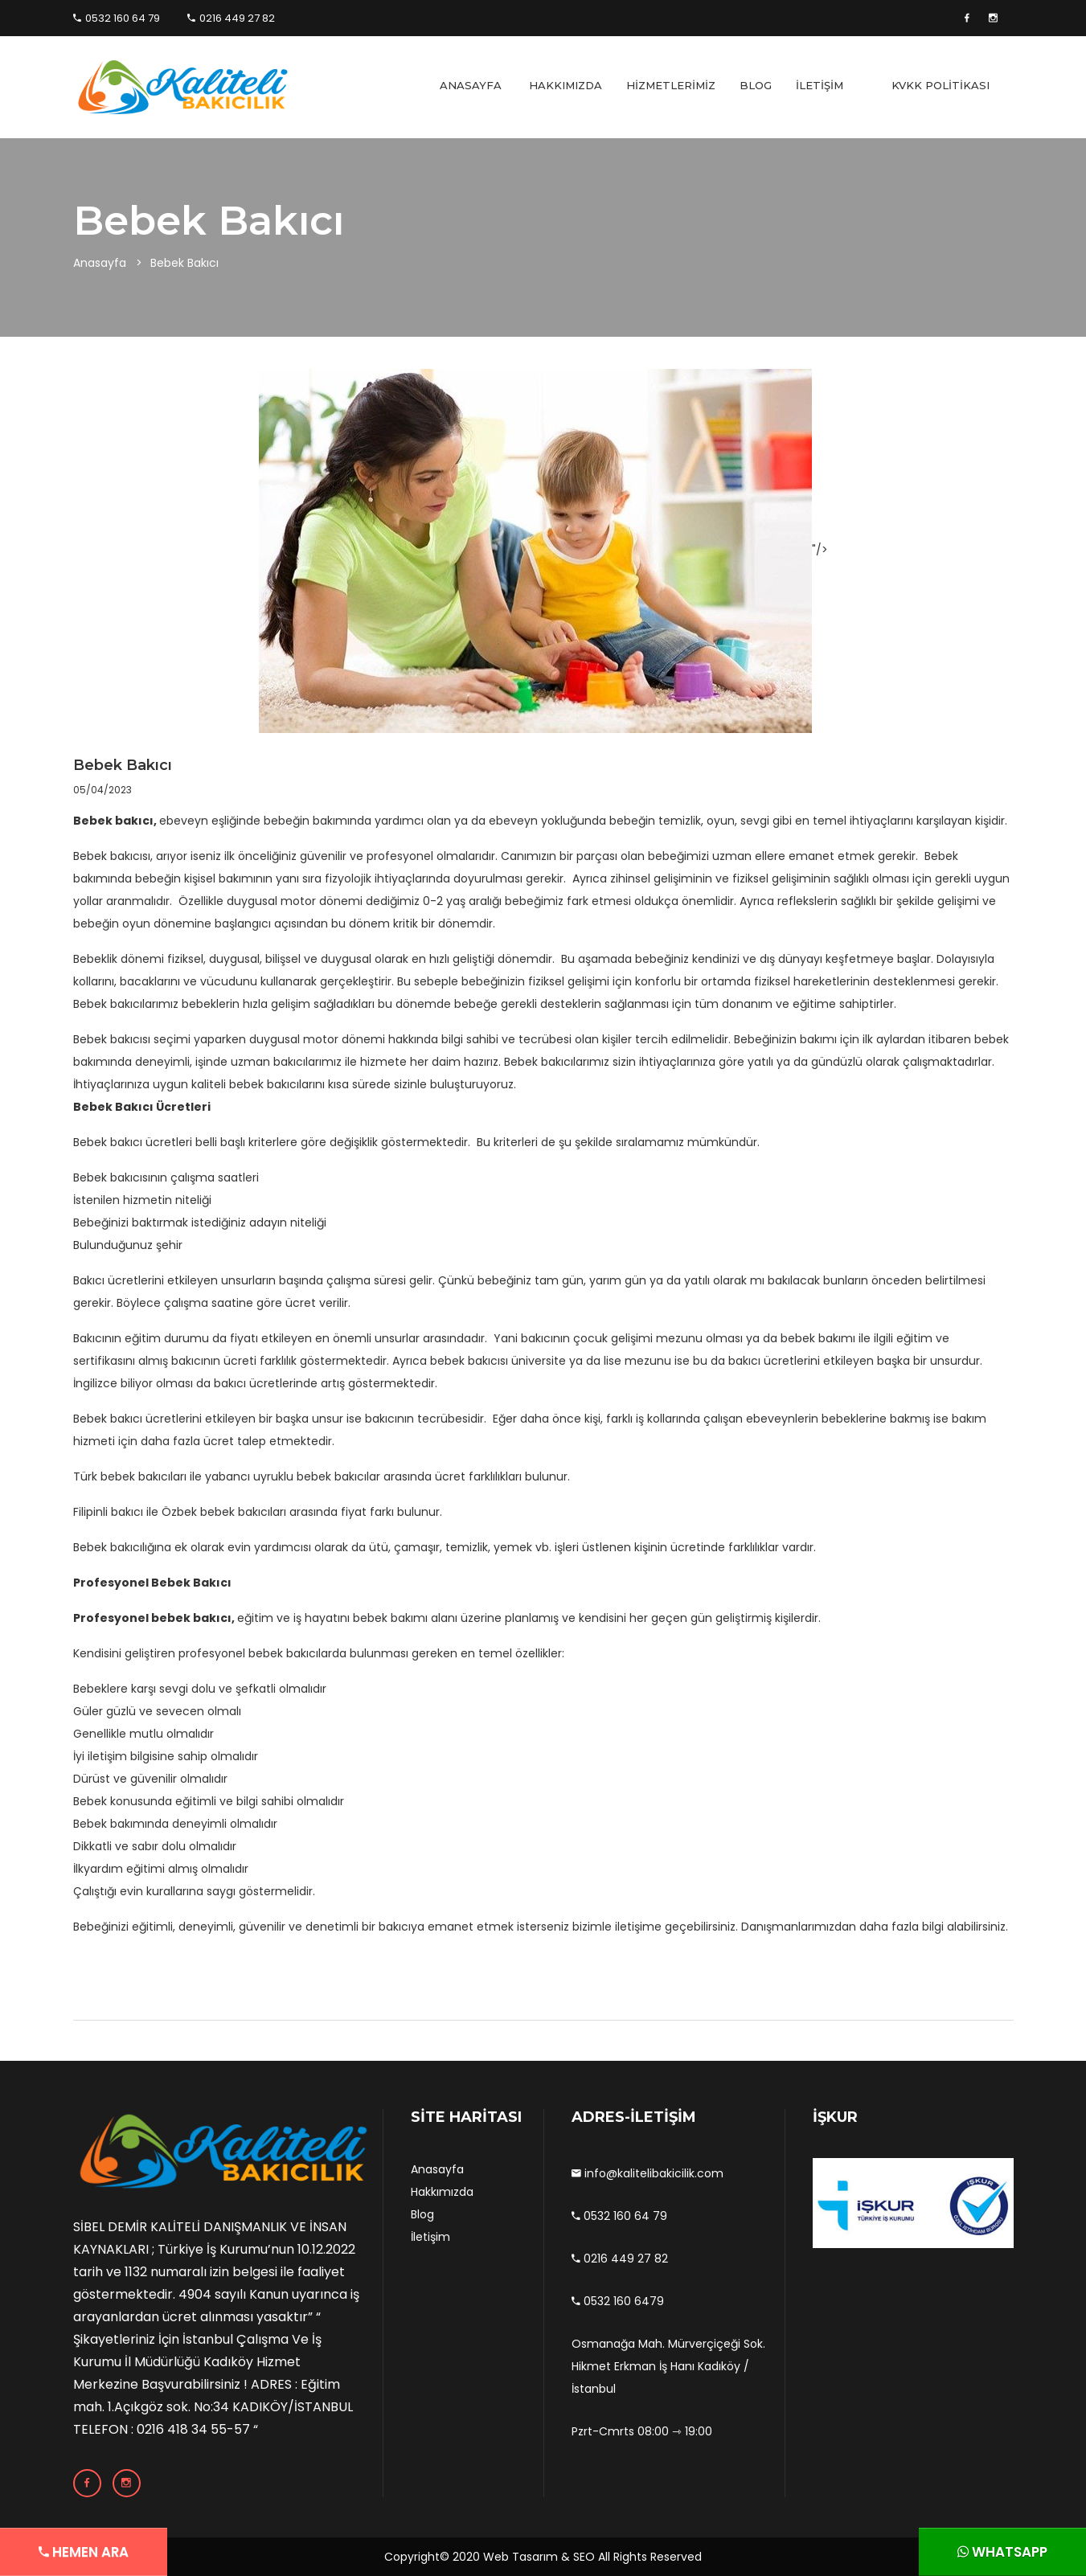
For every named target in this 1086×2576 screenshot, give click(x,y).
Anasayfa (99, 262)
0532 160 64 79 (116, 18)
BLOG (756, 85)
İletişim (430, 2237)
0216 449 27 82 (231, 18)
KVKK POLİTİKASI (940, 85)
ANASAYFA (471, 85)
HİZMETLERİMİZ (670, 85)
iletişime (638, 1927)
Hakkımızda (442, 2192)
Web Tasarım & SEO (539, 2557)
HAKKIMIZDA (565, 85)
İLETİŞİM (819, 85)
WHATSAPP (1031, 2552)
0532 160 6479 (618, 2301)
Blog (422, 2214)
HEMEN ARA (55, 2552)
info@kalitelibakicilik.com (647, 2173)
